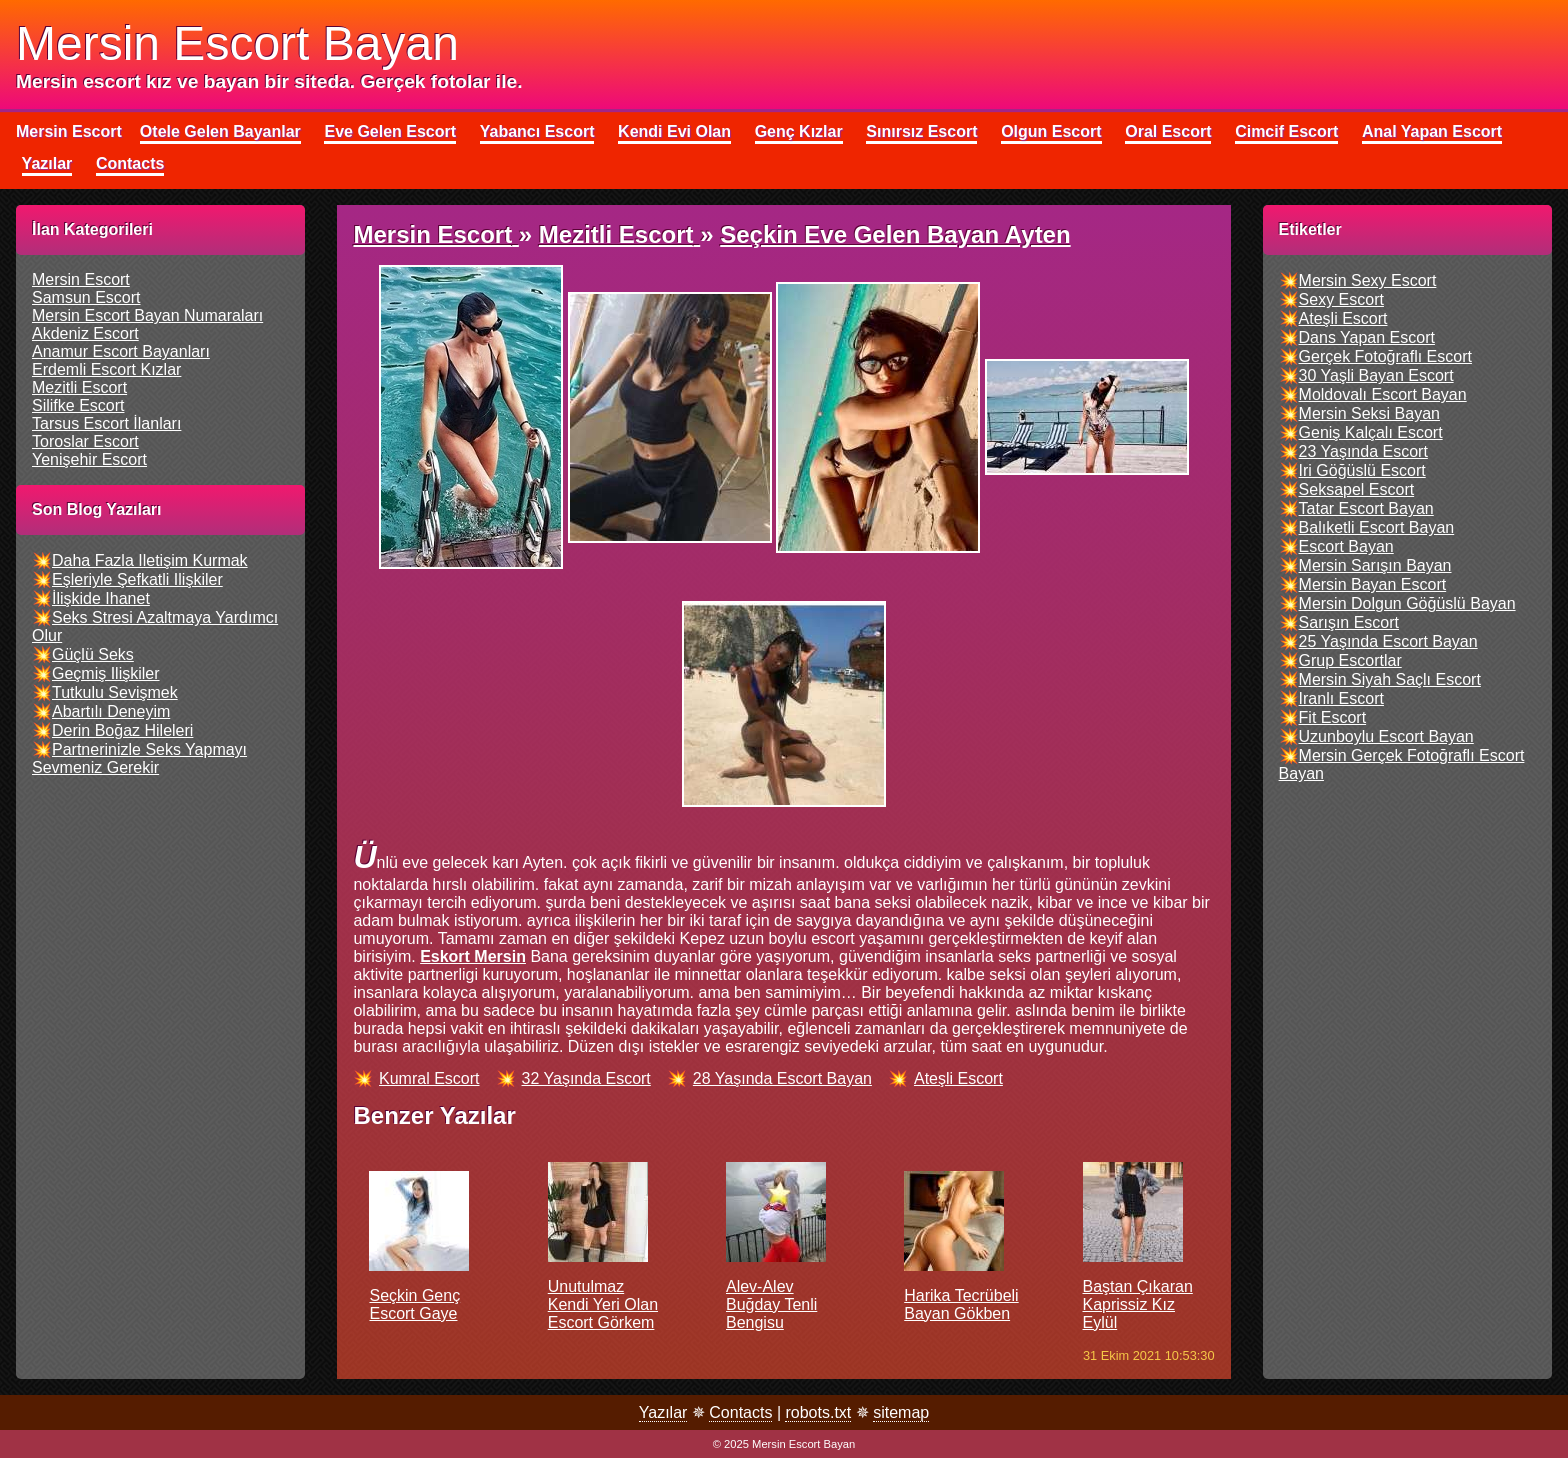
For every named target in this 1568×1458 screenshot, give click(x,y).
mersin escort (81, 279)
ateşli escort (958, 1078)
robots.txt (818, 1412)
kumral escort (429, 1078)
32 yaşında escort (586, 1078)
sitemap (901, 1412)
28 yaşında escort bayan (782, 1078)
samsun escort (86, 297)
